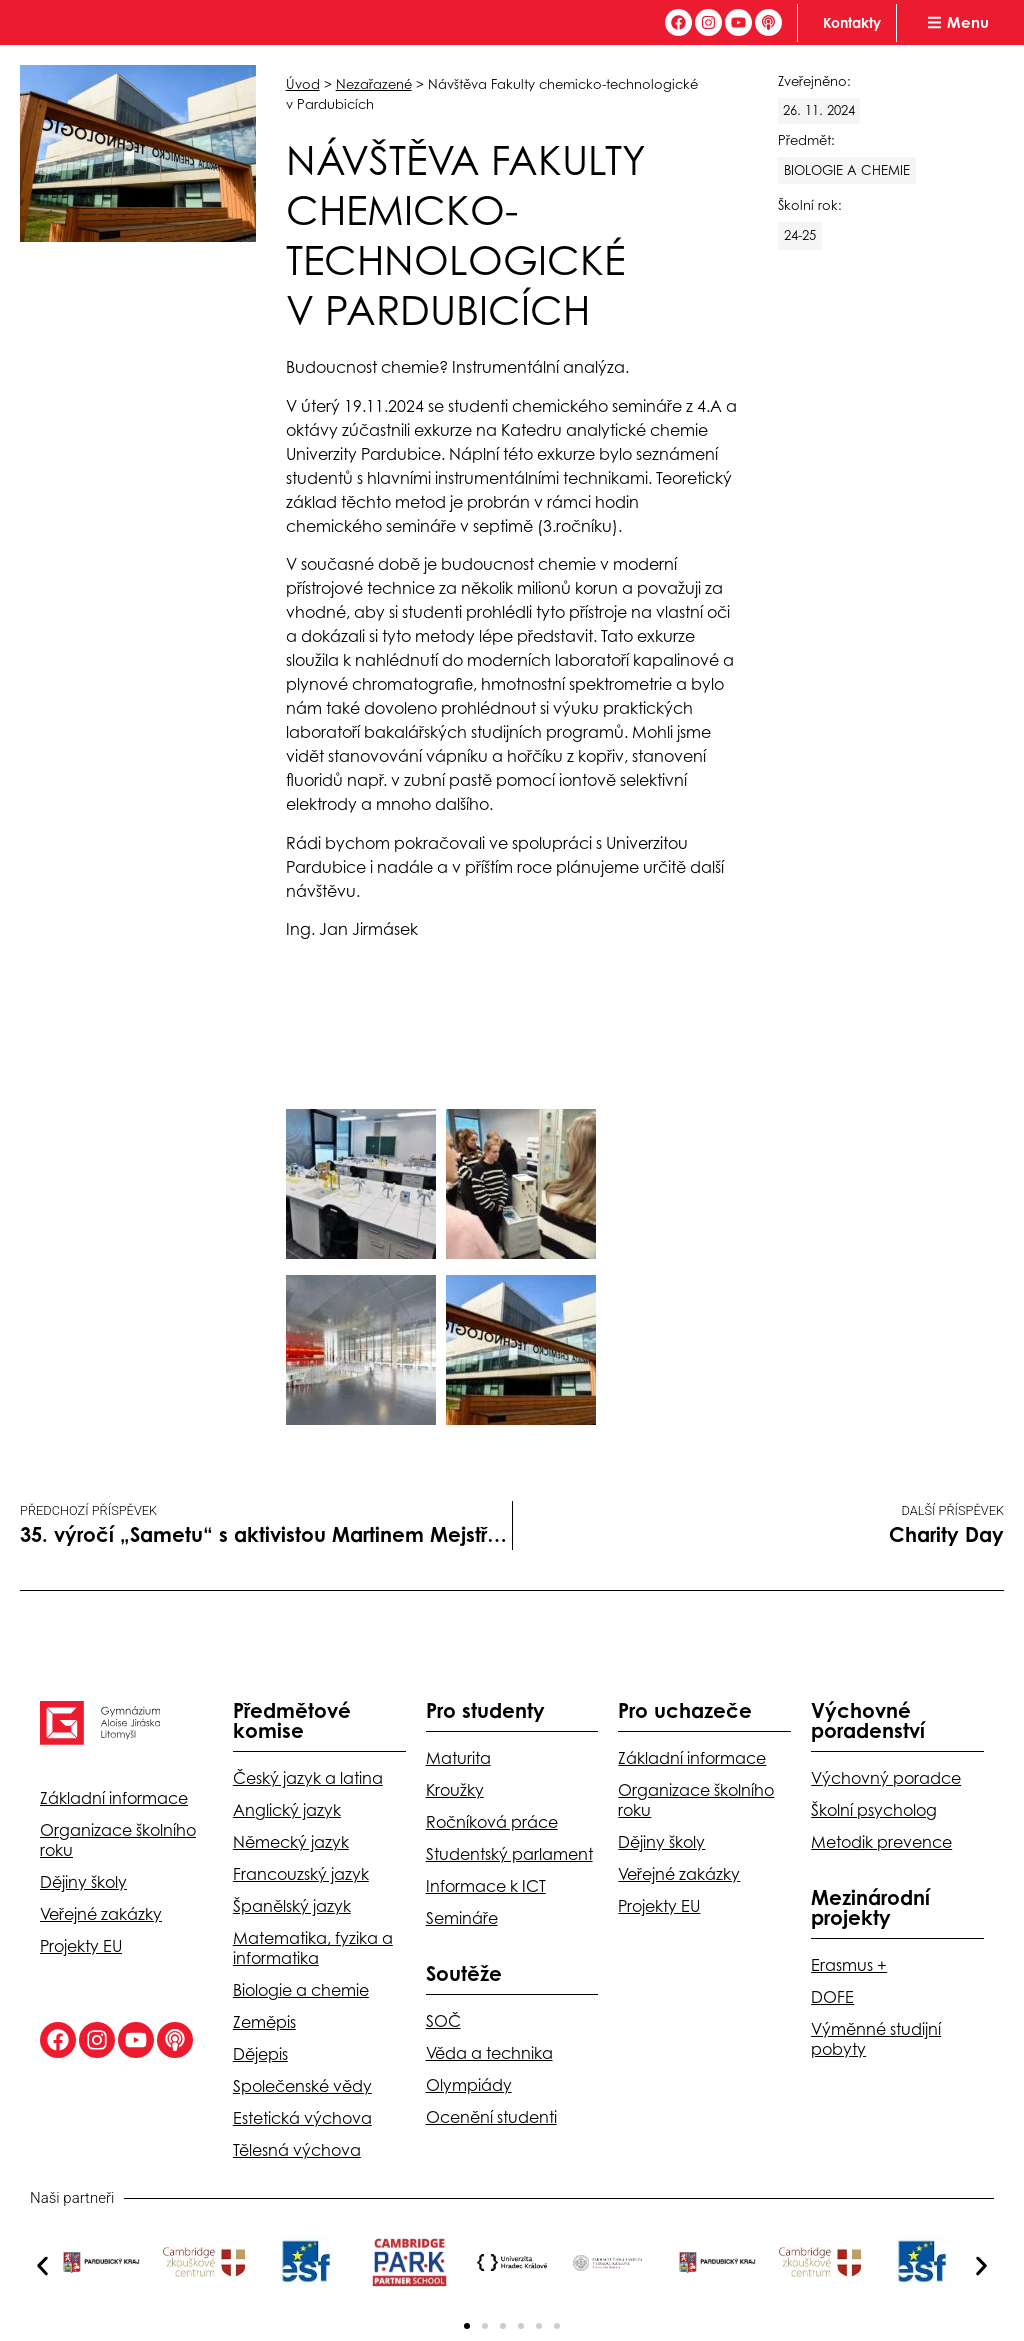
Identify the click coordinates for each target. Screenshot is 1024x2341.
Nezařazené (374, 84)
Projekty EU (81, 1946)
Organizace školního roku (118, 1840)
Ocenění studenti (491, 2117)
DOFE (832, 1997)
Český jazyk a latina (308, 1778)
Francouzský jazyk (301, 1874)
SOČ (443, 2021)
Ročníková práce (492, 1822)
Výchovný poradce (886, 1778)
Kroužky (455, 1790)
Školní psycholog (874, 1810)
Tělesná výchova (297, 2150)
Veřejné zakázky (101, 1914)
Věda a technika (489, 2053)
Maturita (458, 1758)
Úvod (303, 84)
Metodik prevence (881, 1842)
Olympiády (469, 2085)
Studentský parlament (509, 1854)
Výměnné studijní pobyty (876, 2039)
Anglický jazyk (287, 1810)
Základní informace (114, 1798)
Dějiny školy (83, 1882)
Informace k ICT (486, 1886)
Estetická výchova (302, 2118)
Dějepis (260, 2054)
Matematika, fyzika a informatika (313, 1948)
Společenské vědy (302, 2086)
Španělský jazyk (292, 1906)
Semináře (462, 1918)
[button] (42, 2265)
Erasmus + (849, 1965)
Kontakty (852, 22)
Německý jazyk (291, 1842)
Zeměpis (264, 2022)
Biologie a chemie (301, 1990)
